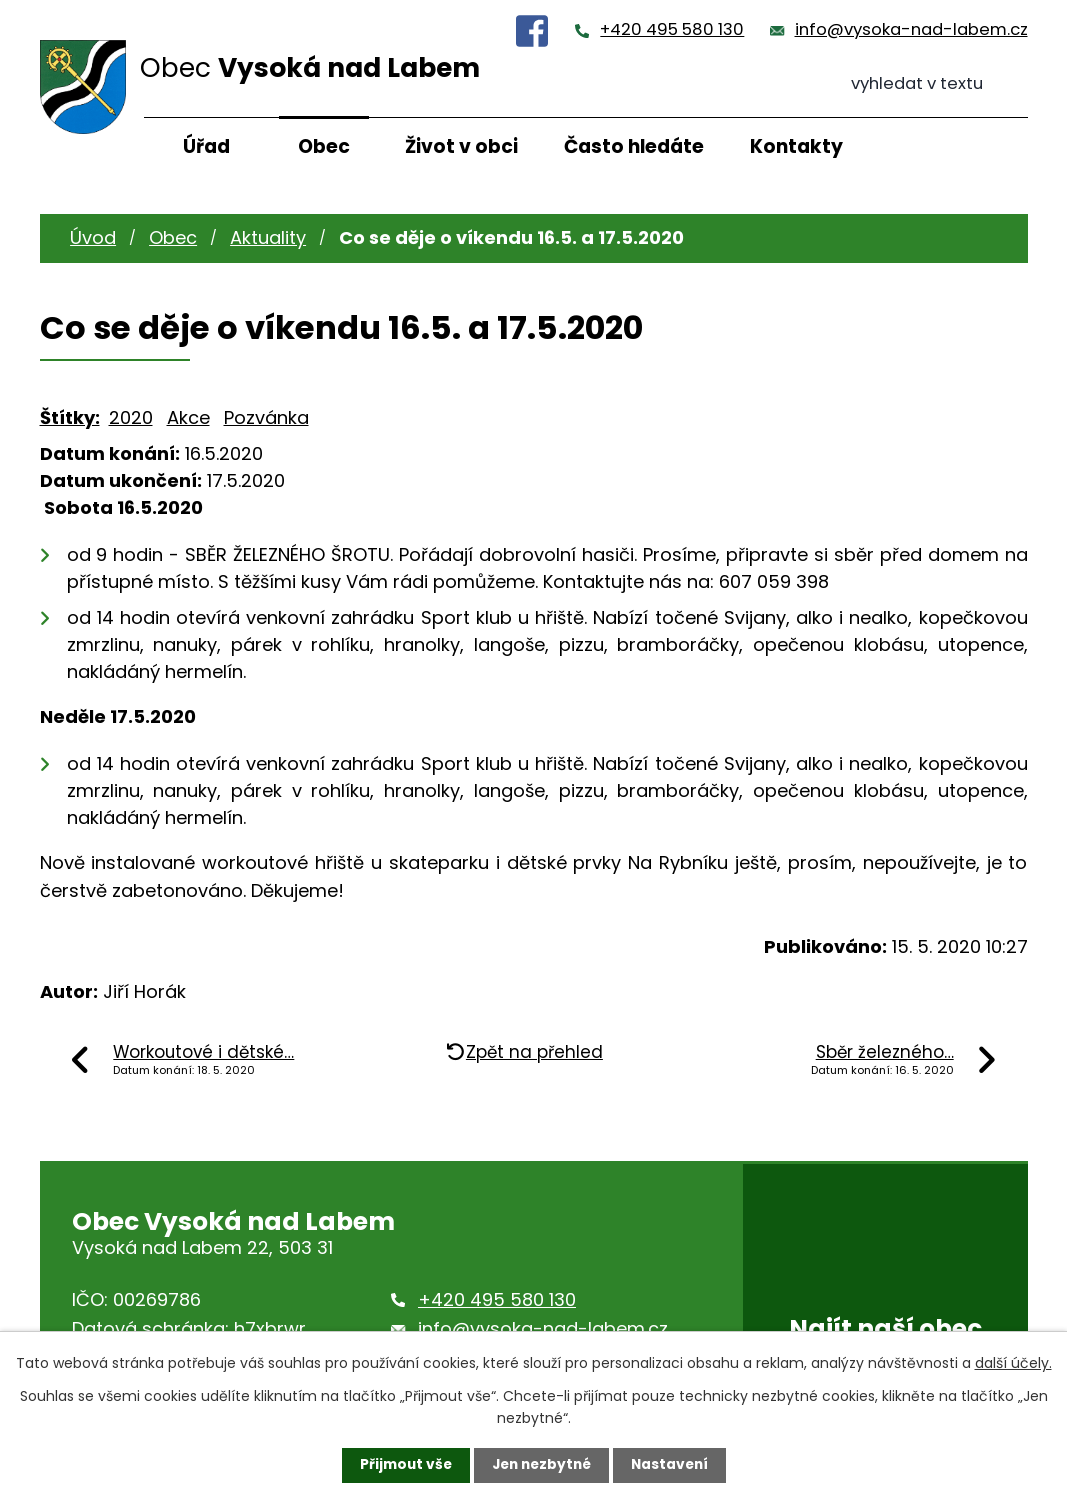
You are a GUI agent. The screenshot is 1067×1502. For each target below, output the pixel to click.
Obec (324, 146)
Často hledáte (634, 146)
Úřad (206, 146)
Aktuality (268, 237)
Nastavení (674, 1465)
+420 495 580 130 (672, 29)
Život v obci (461, 146)
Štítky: (70, 417)
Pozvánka (266, 417)
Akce (188, 417)
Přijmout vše (401, 1465)
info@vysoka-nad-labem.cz (911, 29)
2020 (131, 417)
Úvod (93, 237)
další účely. (1013, 1362)
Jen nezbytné (541, 1465)
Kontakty (796, 146)
